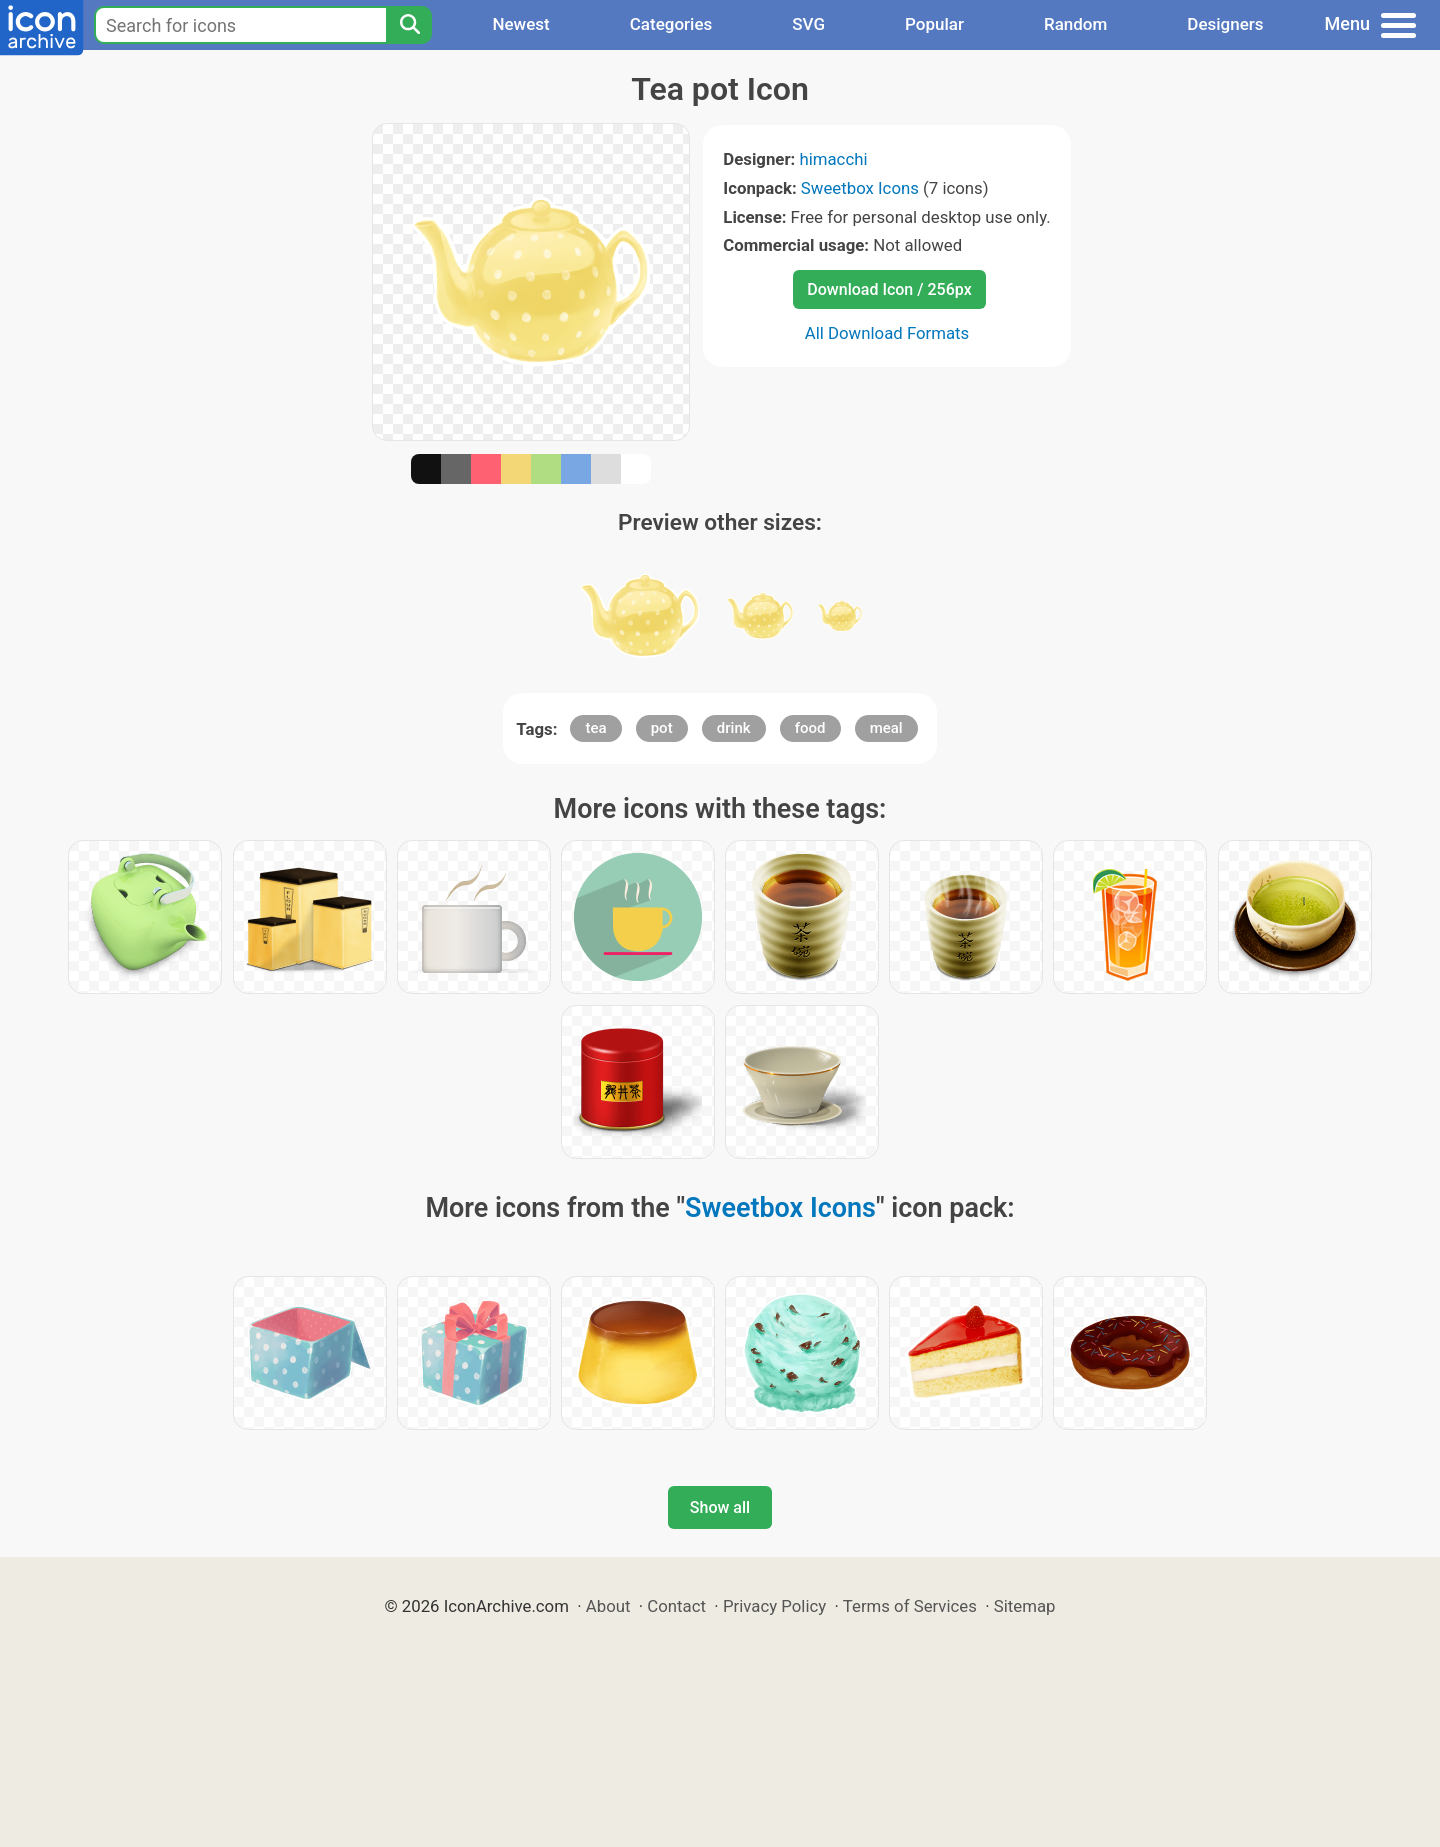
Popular (934, 24)
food (810, 728)
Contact (676, 1606)
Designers (1225, 24)
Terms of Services (910, 1606)
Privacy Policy (774, 1606)
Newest (520, 24)
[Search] (409, 25)
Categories (671, 24)
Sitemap (1025, 1606)
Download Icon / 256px (889, 289)
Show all (720, 1507)
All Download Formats (887, 333)
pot (662, 728)
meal (886, 728)
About (608, 1606)
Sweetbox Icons (860, 188)
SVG (808, 24)
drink (734, 728)
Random (1075, 24)
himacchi (833, 159)
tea (595, 728)
